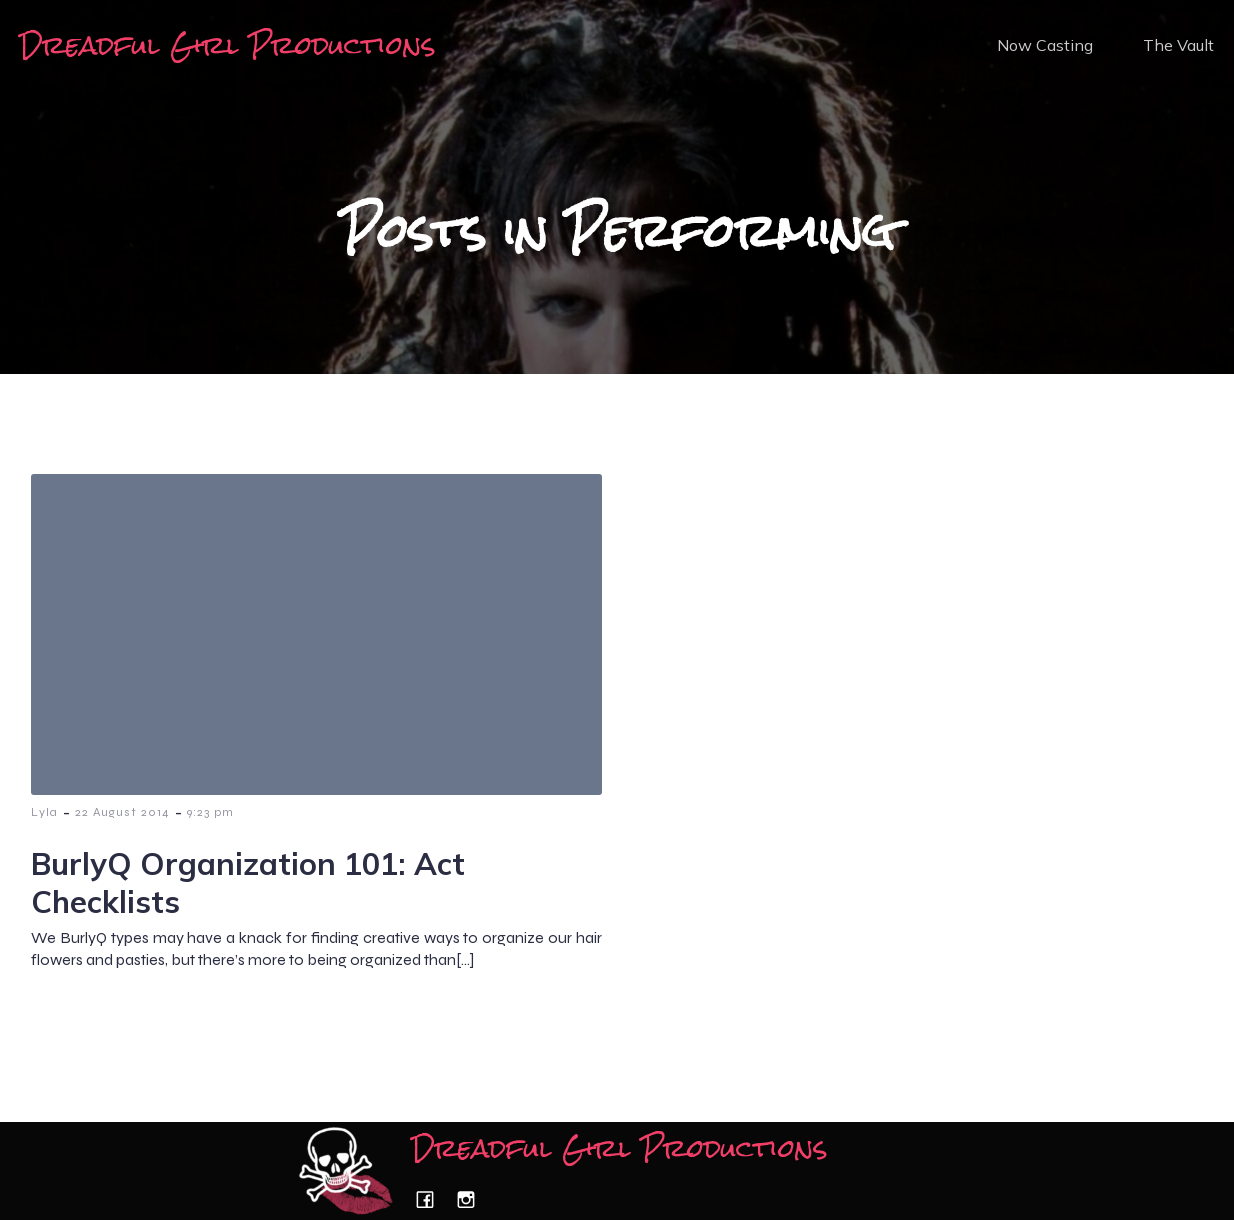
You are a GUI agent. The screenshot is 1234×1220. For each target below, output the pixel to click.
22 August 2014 (122, 812)
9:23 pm (210, 812)
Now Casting (1045, 45)
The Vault (1178, 45)
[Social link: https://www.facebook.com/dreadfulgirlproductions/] (432, 1199)
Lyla (44, 812)
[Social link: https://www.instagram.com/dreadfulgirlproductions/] (473, 1199)
